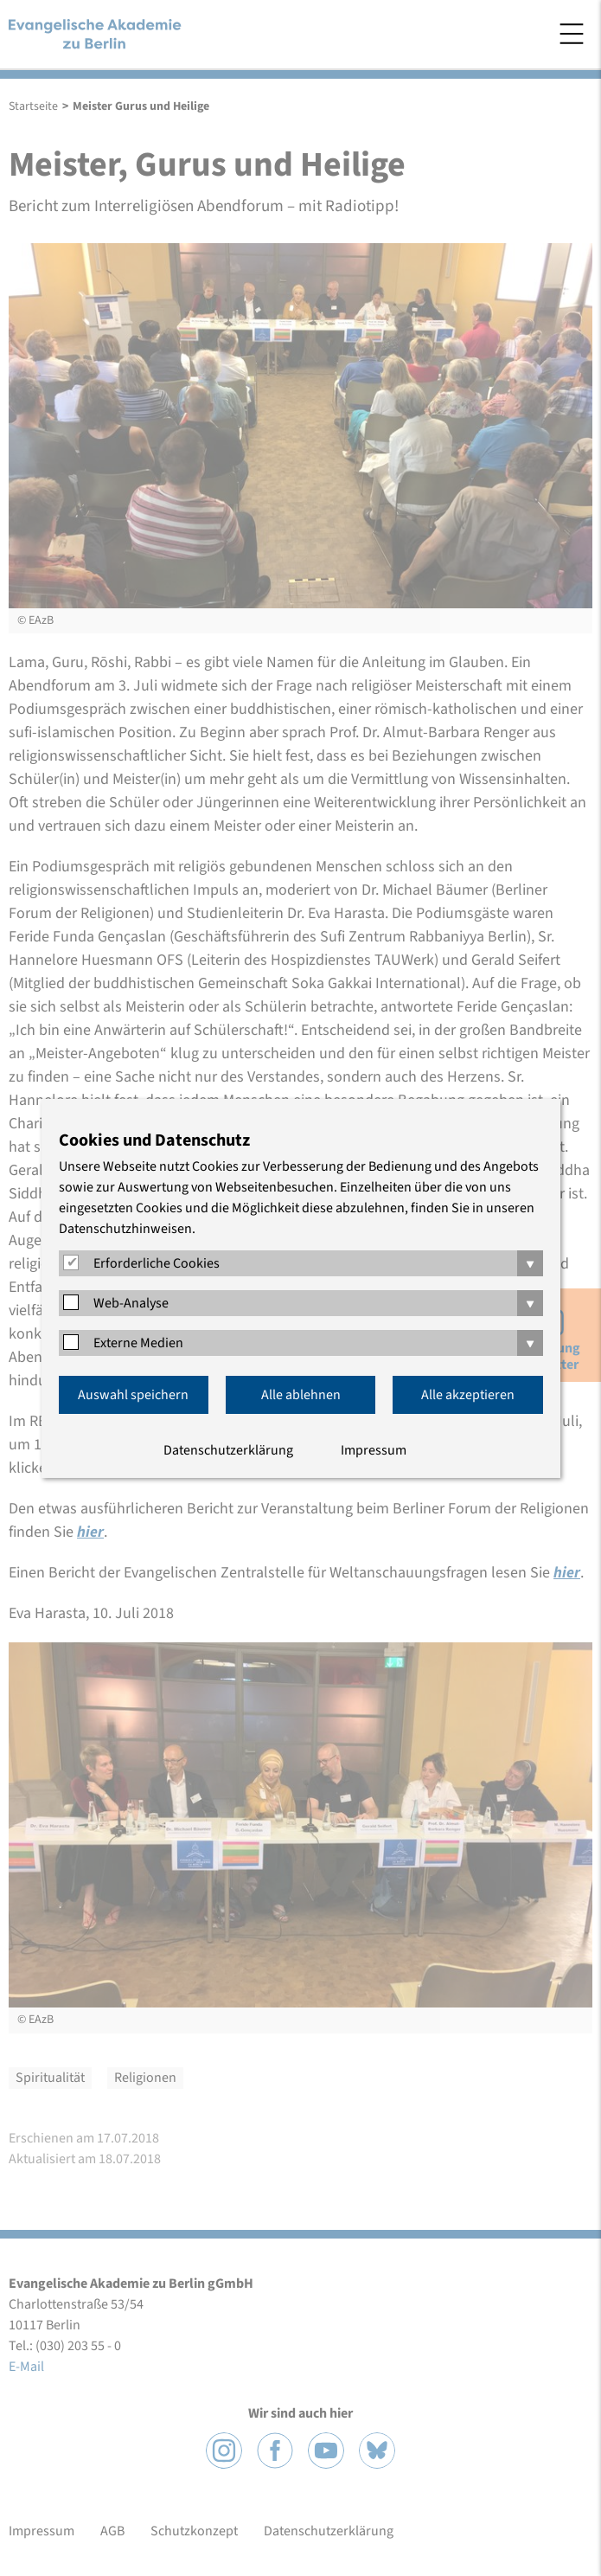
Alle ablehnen (301, 1394)
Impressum (373, 1450)
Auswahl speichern (133, 1394)
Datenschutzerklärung (228, 1450)
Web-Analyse (131, 1303)
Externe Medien (138, 1342)
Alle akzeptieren (468, 1394)
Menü (571, 33)
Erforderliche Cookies (156, 1263)
